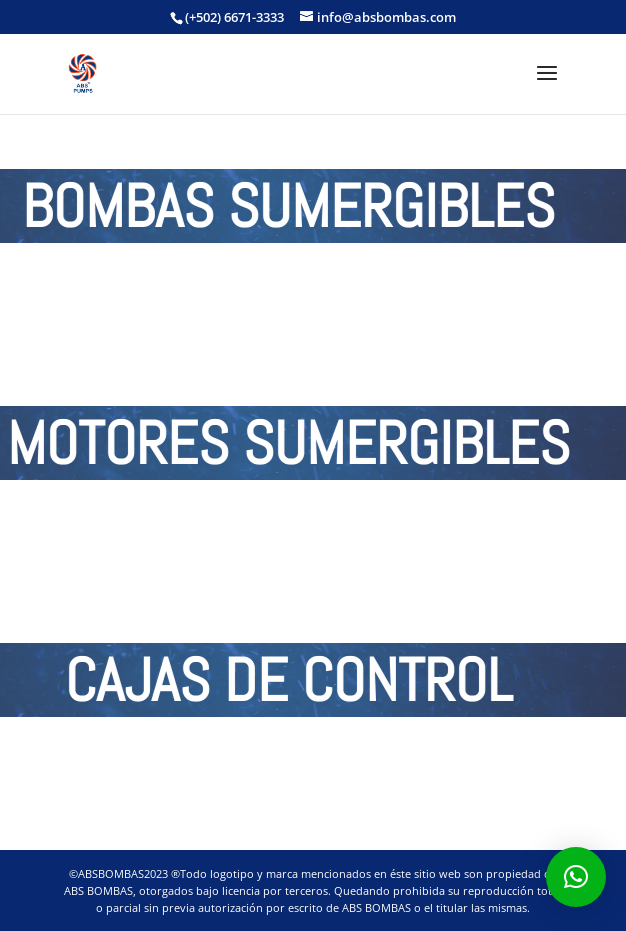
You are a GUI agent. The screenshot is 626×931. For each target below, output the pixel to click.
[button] (576, 877)
